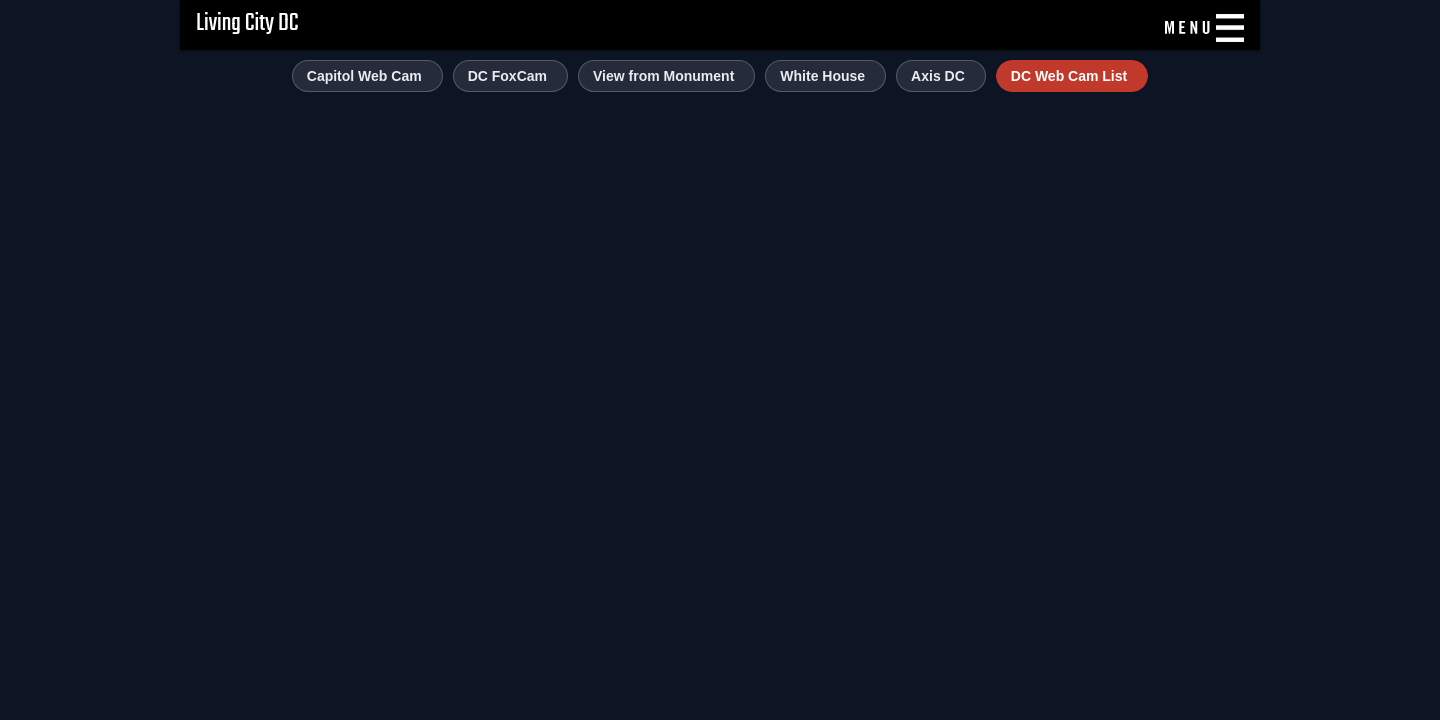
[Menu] (1202, 28)
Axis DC (938, 76)
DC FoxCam (507, 76)
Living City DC (247, 24)
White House (822, 76)
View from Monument (663, 76)
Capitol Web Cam (364, 76)
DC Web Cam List (1069, 76)
